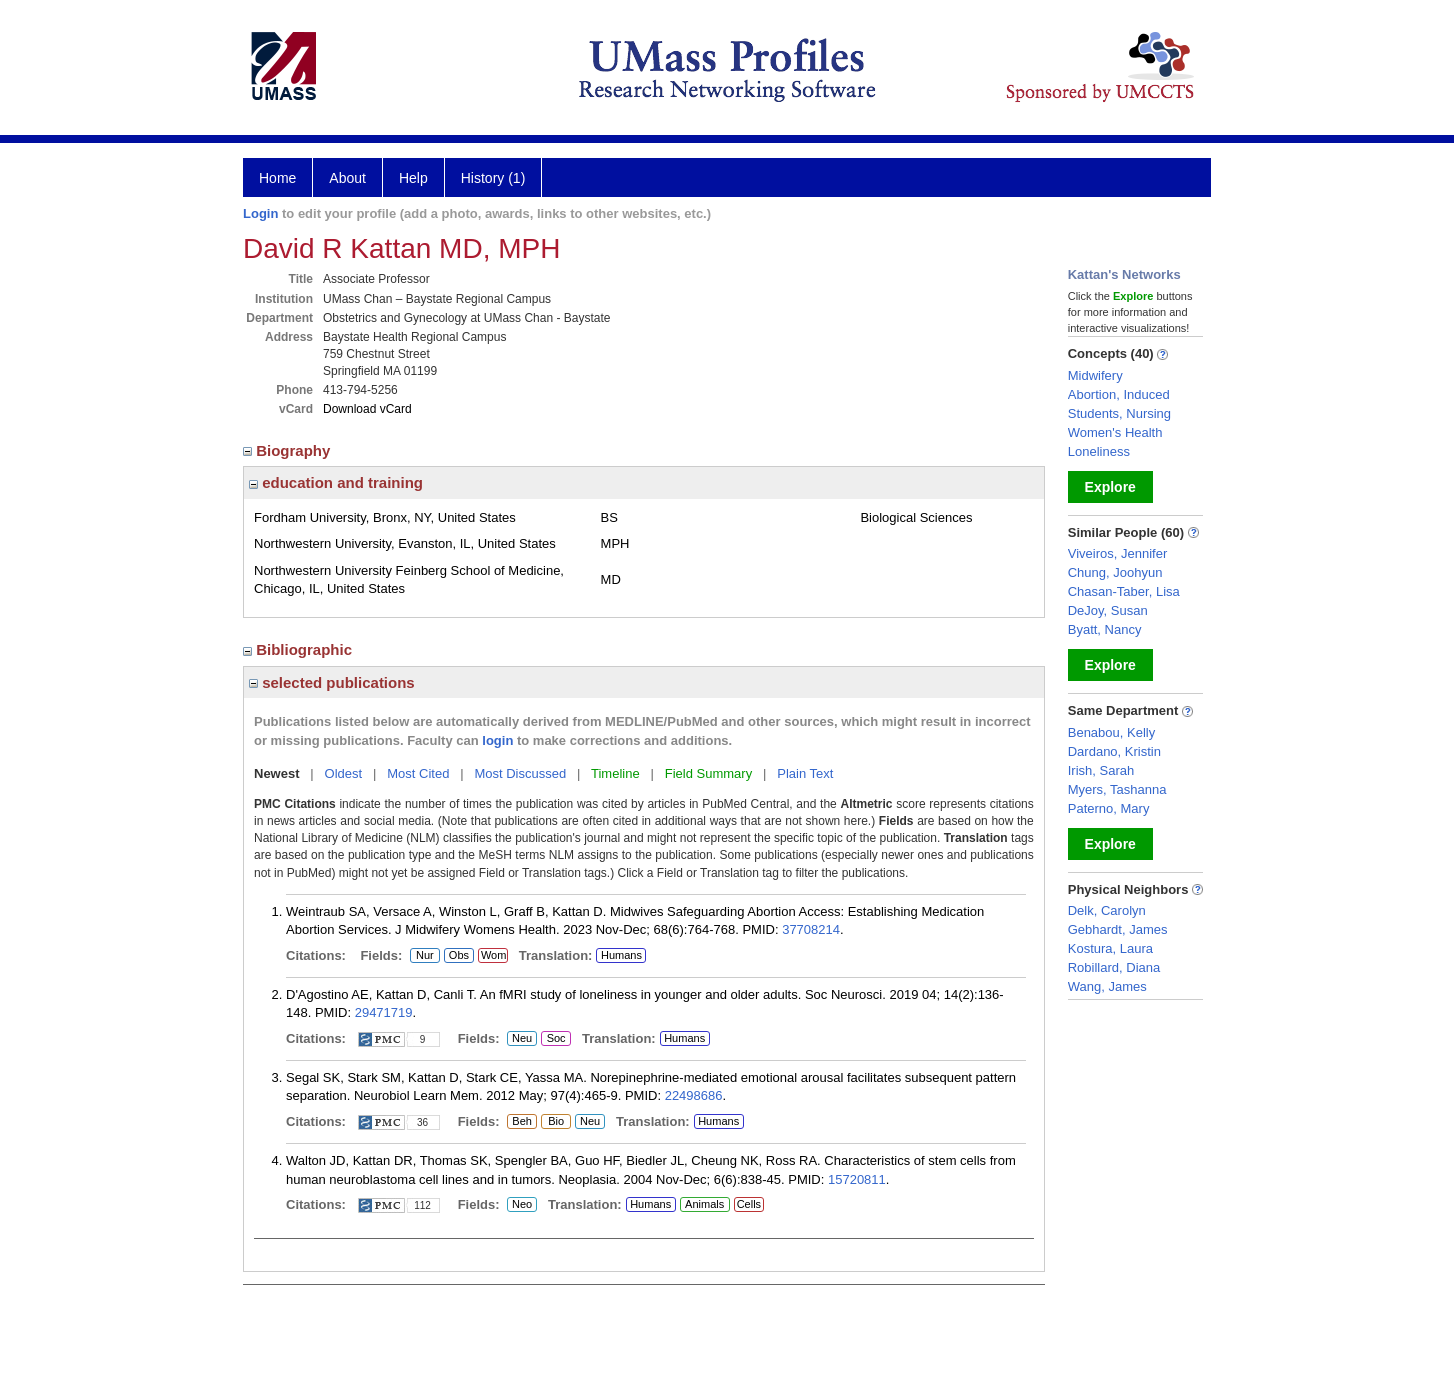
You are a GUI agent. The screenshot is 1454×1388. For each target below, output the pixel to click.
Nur (422, 956)
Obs (456, 956)
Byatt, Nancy (1105, 629)
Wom (492, 956)
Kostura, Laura (1110, 948)
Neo (522, 1205)
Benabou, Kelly (1111, 732)
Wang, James (1107, 986)
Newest (277, 773)
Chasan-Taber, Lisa (1124, 591)
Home (277, 178)
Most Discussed (520, 773)
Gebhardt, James (1118, 929)
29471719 (384, 1012)
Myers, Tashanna (1117, 789)
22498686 (694, 1095)
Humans (621, 955)
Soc (555, 1039)
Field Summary (708, 773)
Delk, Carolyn (1107, 910)
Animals (704, 1204)
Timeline (615, 773)
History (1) (493, 178)
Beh (521, 1122)
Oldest (344, 773)
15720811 (857, 1179)
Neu (519, 1039)
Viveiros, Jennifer (1117, 553)
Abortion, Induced (1119, 394)
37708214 (811, 929)
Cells (749, 1204)
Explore (1110, 487)
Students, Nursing (1119, 413)
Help (413, 178)
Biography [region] (289, 450)
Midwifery (1095, 375)
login (497, 740)
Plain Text (805, 773)
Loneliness (1099, 451)
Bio (552, 1122)
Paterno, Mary (1109, 808)
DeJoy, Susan (1108, 610)
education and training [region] (336, 482)
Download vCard (367, 409)
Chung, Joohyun (1115, 572)
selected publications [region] (332, 682)
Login (260, 213)
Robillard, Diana (1114, 967)
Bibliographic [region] (299, 649)
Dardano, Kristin (1114, 751)
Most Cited (418, 773)
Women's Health (1115, 432)
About (347, 178)
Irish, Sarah (1101, 770)
